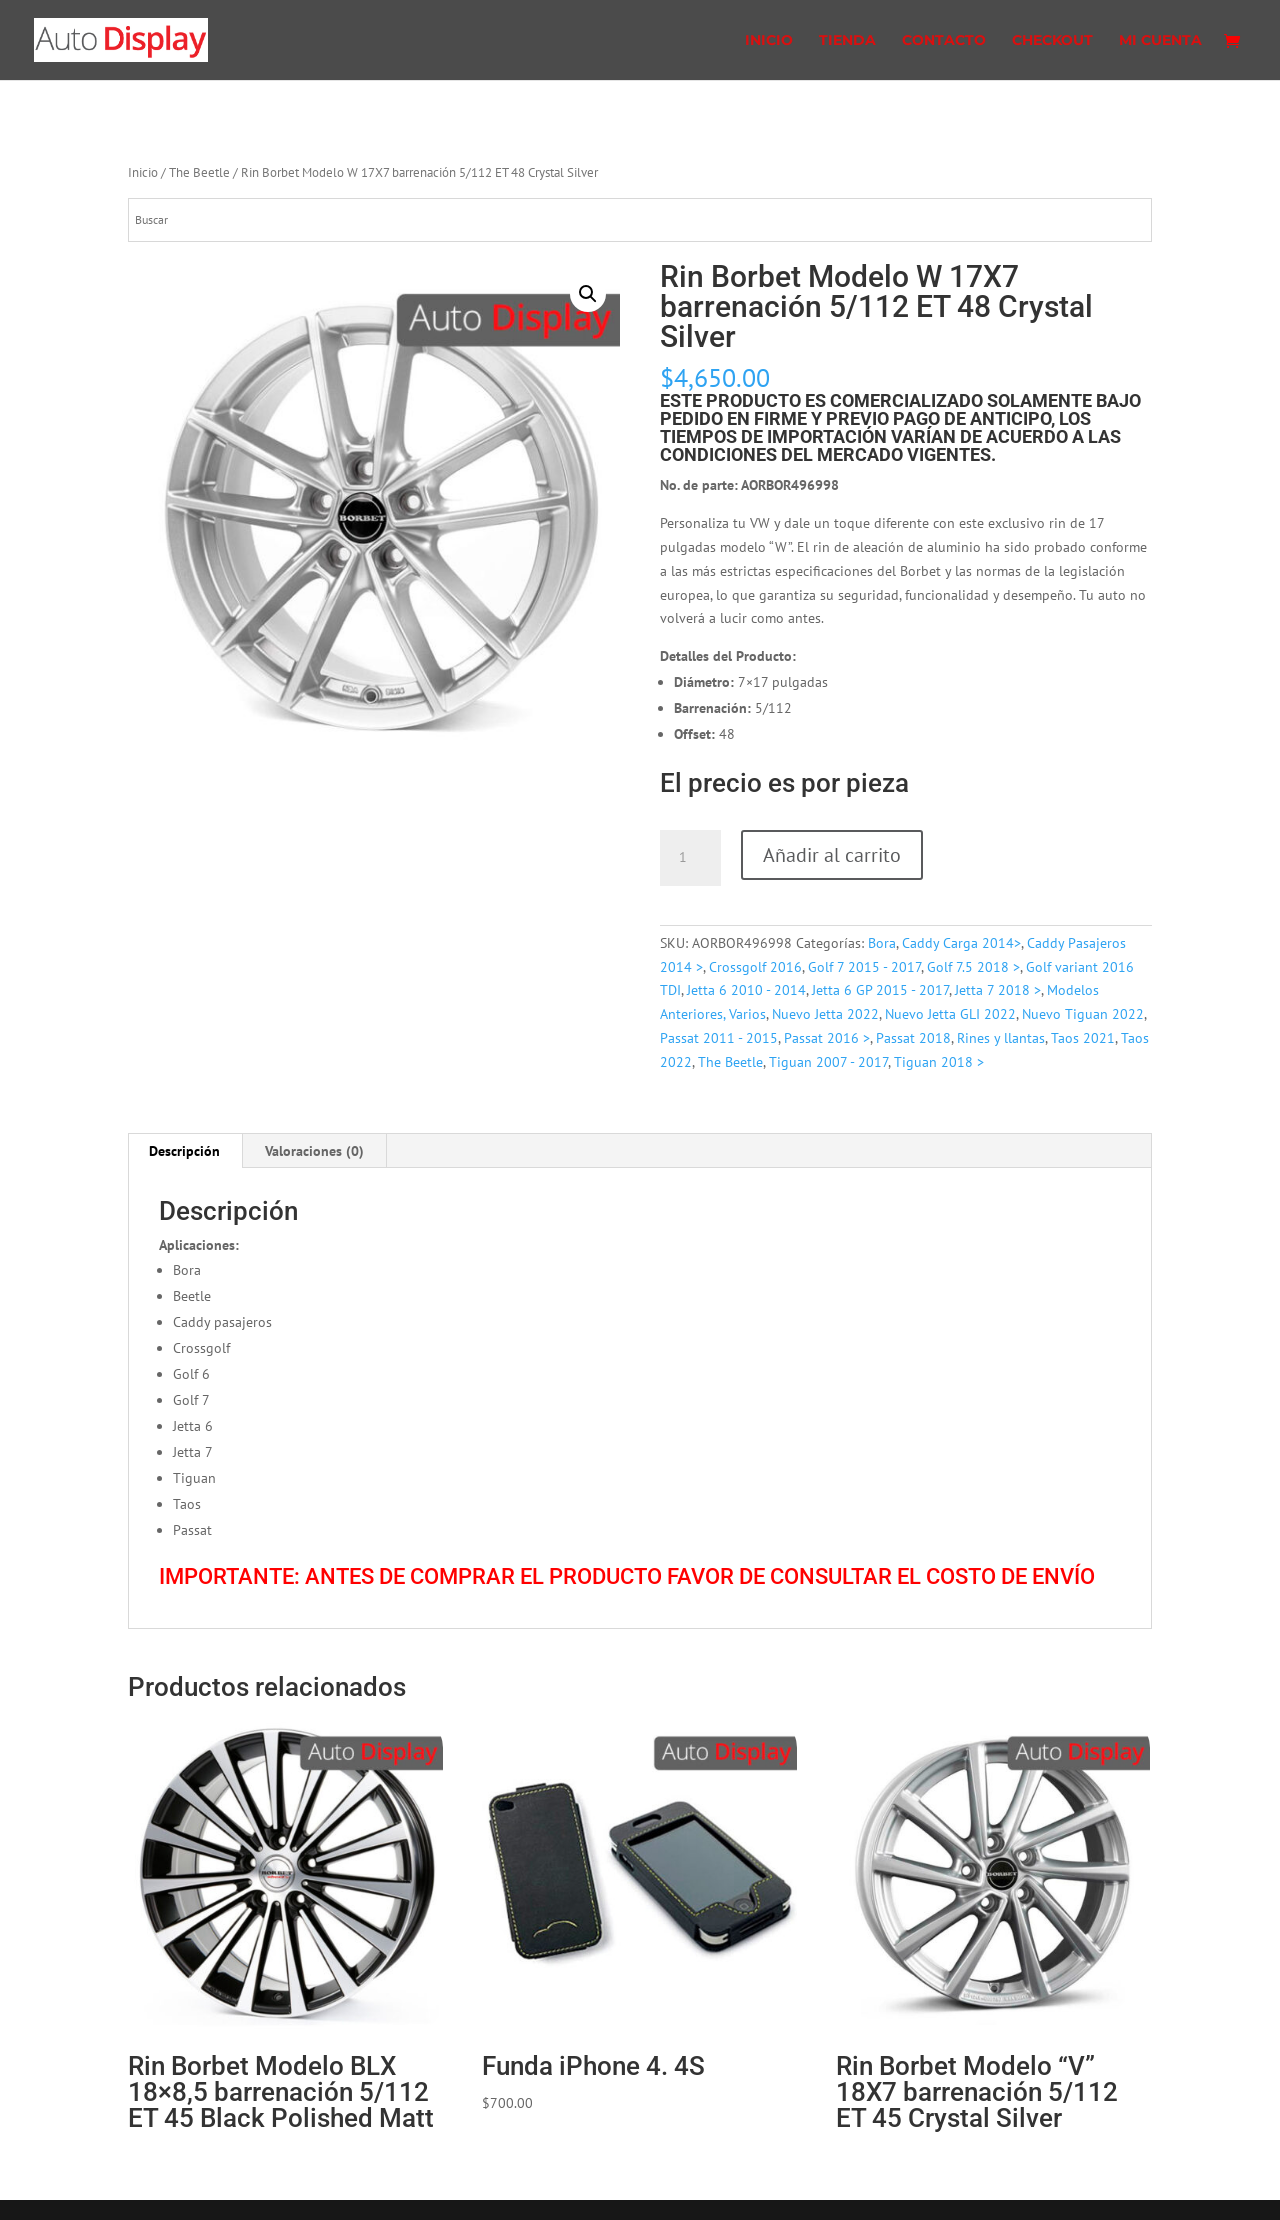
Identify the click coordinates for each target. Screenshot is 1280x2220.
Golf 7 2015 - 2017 (864, 967)
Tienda (847, 41)
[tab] (185, 1151)
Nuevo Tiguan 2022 (1083, 1014)
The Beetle (199, 172)
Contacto (944, 41)
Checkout (1052, 41)
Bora (882, 943)
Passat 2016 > (827, 1038)
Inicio (769, 41)
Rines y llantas (1001, 1038)
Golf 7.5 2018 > (973, 967)
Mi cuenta (1160, 41)
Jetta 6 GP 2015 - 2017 (880, 990)
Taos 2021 (1083, 1038)
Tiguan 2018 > (939, 1062)
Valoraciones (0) (314, 1151)
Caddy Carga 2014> (961, 943)
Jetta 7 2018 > (998, 990)
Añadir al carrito (832, 855)
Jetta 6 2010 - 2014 (746, 990)
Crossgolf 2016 (755, 967)
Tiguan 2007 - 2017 (828, 1062)
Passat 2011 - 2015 (719, 1038)
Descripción (184, 1151)
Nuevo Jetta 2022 (825, 1014)
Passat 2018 (913, 1038)
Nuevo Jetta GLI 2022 (950, 1014)
